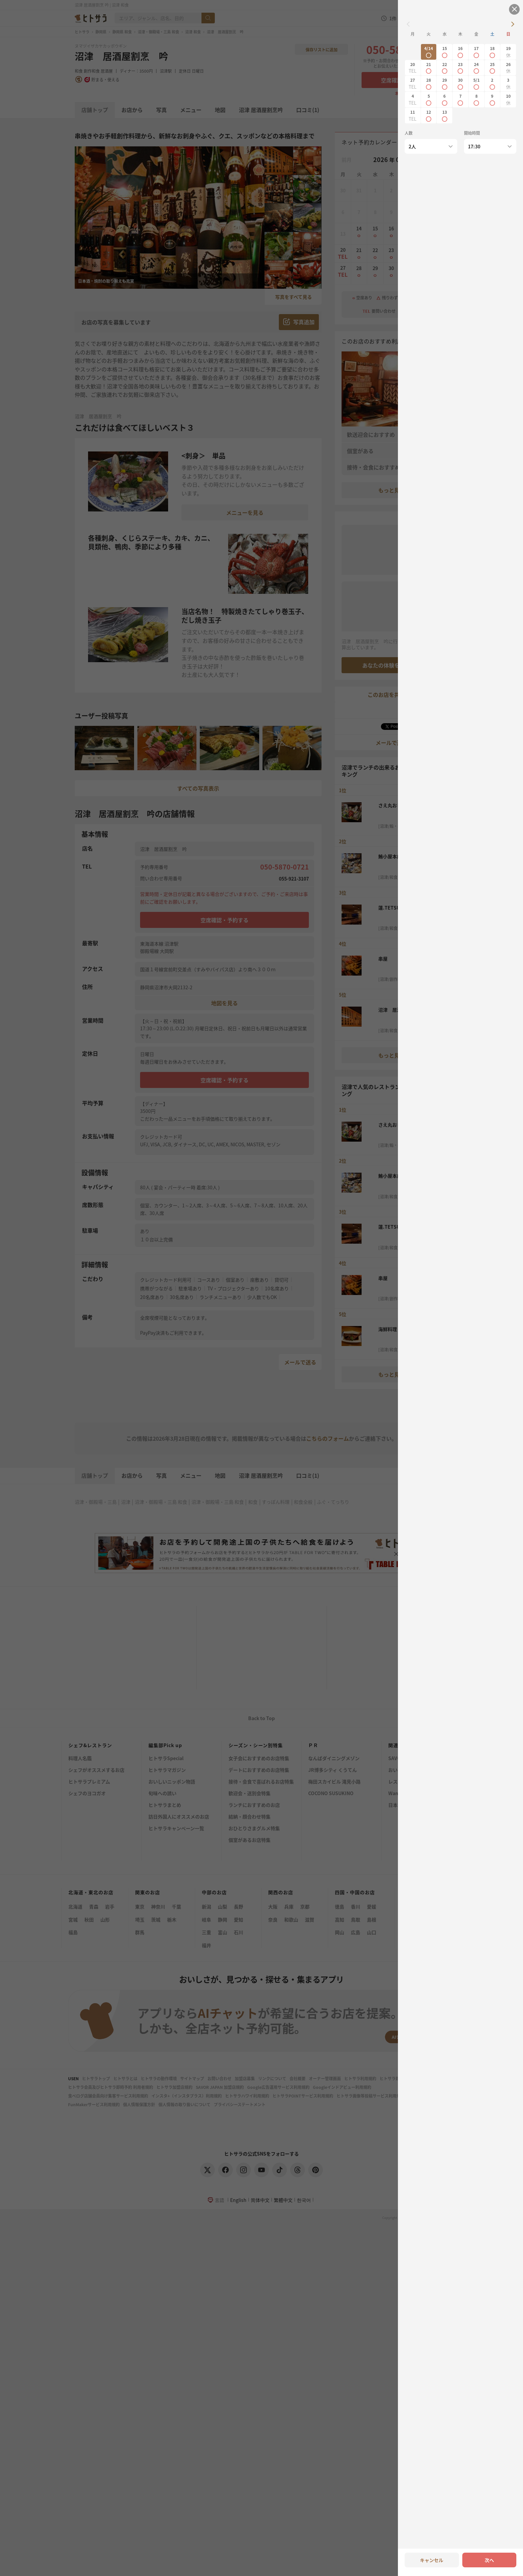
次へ (489, 2560)
